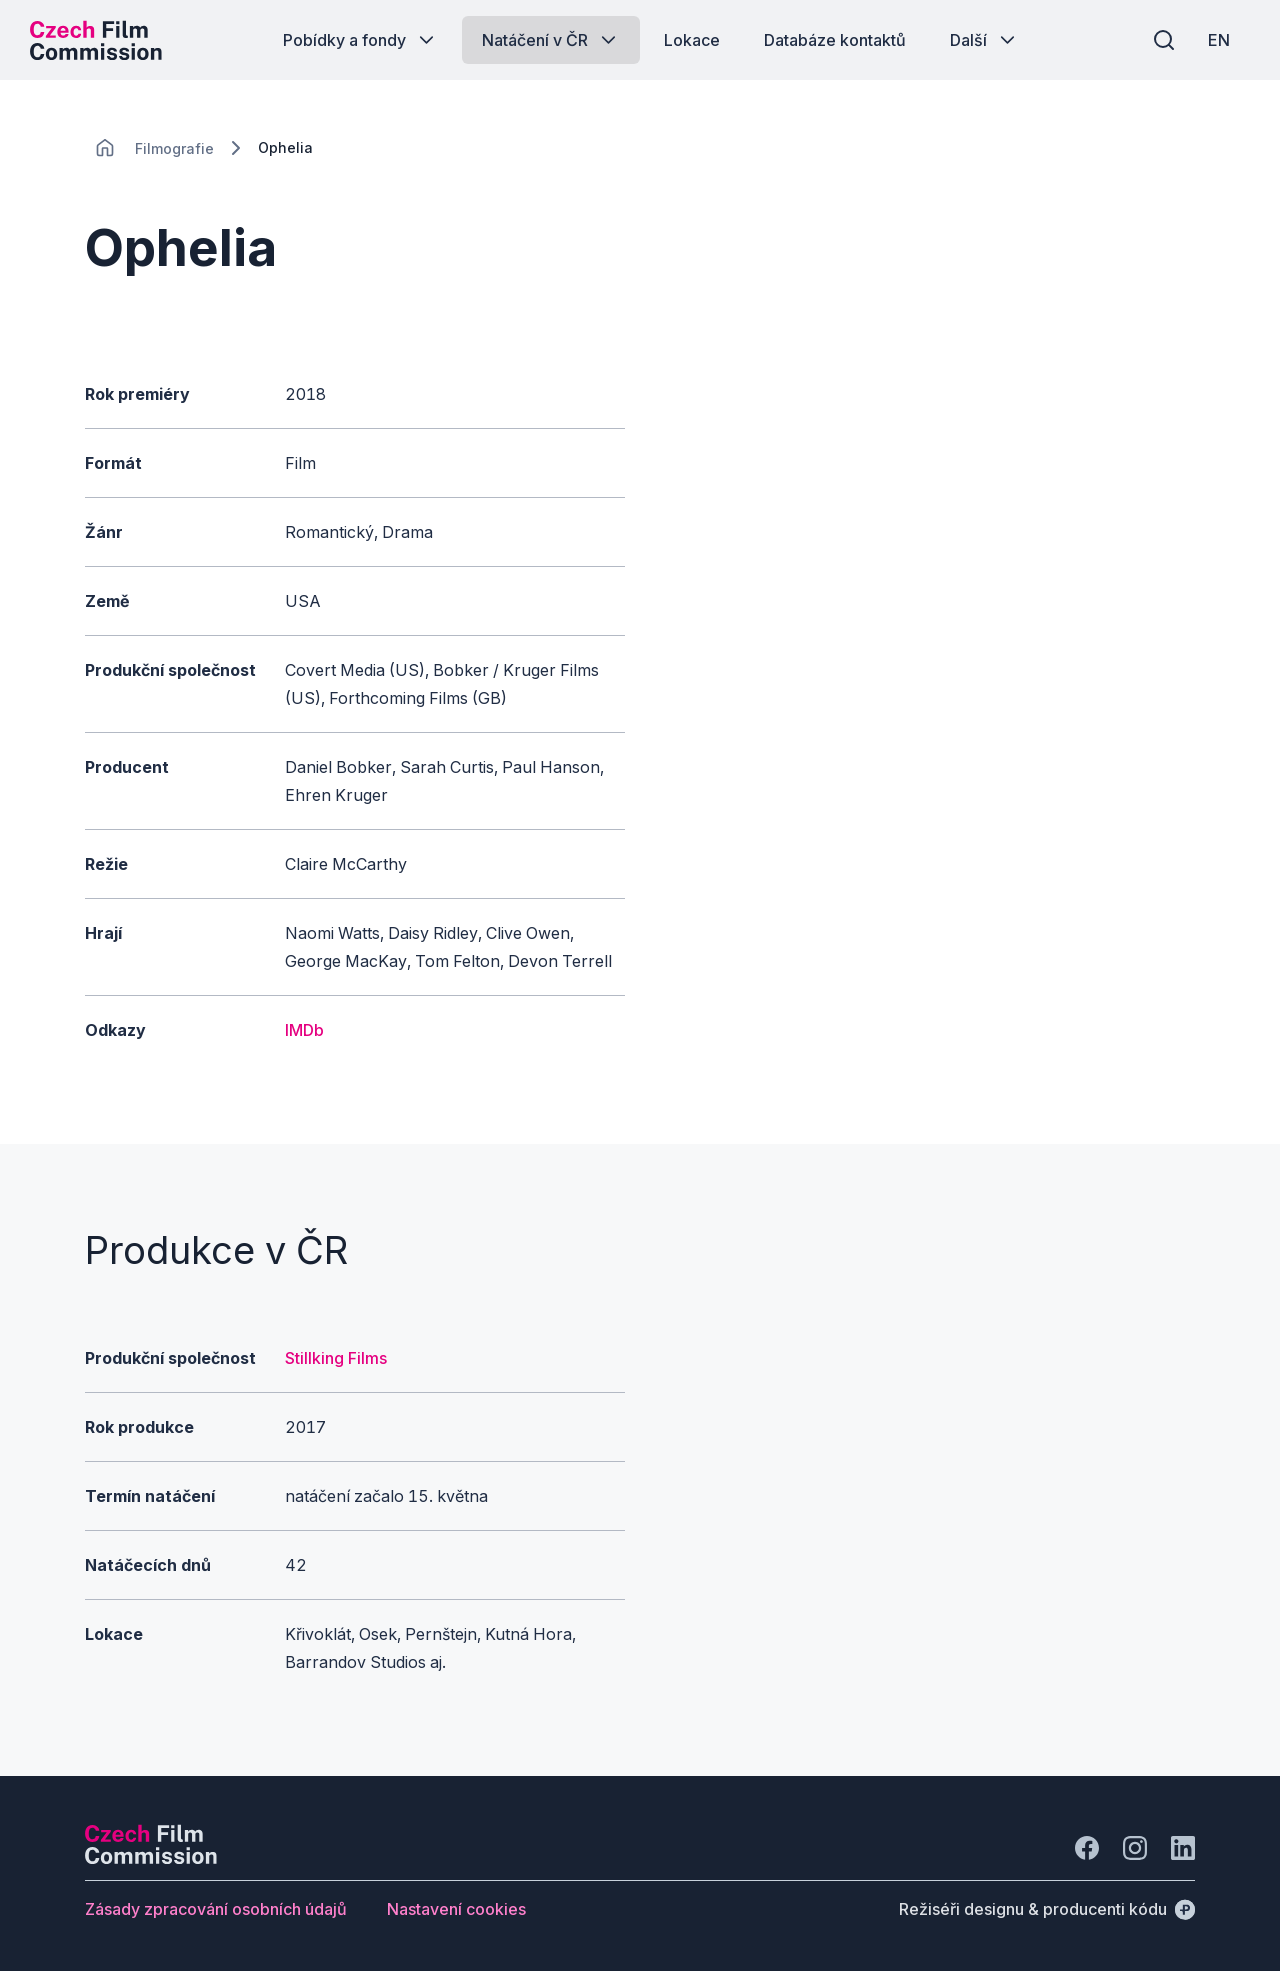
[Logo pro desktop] (96, 40)
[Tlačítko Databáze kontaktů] (835, 40)
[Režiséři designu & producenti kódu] (1047, 1909)
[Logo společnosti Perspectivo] (151, 1858)
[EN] (1219, 40)
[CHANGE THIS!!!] (105, 148)
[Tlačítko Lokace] (692, 40)
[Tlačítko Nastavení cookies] (456, 1909)
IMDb (304, 1030)
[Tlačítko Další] (984, 40)
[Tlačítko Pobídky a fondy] (360, 40)
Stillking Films (336, 1358)
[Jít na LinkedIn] (1183, 1848)
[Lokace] (174, 148)
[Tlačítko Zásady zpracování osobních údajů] (216, 1909)
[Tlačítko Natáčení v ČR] (551, 40)
